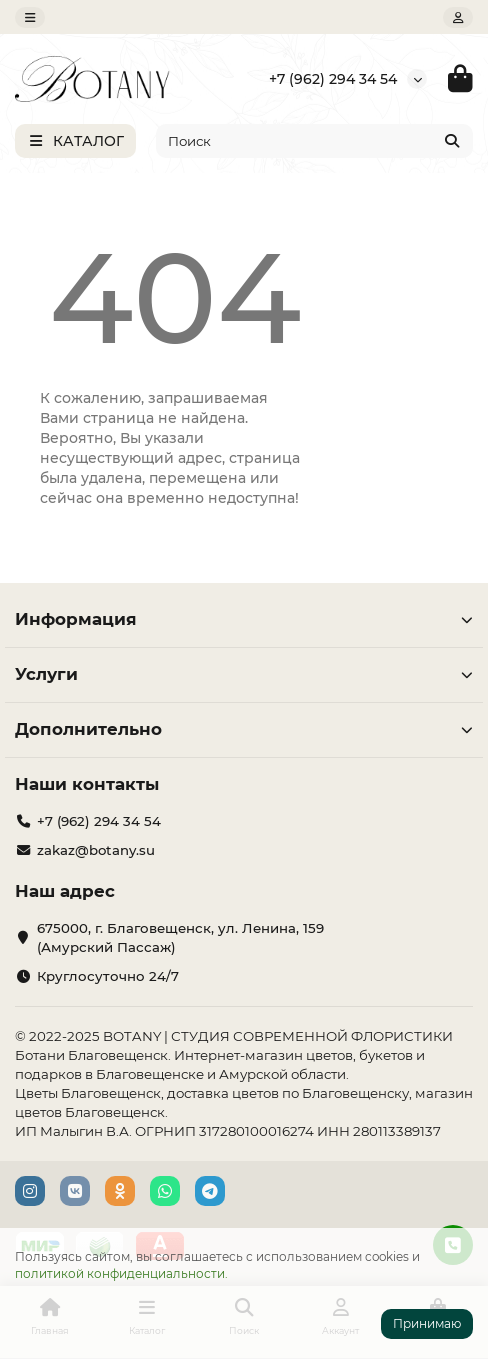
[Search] (315, 141)
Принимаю (427, 1323)
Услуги (244, 674)
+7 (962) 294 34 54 (333, 79)
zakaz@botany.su (96, 850)
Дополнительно (244, 729)
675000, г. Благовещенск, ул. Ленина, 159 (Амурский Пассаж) (180, 937)
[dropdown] (30, 17)
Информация (244, 619)
